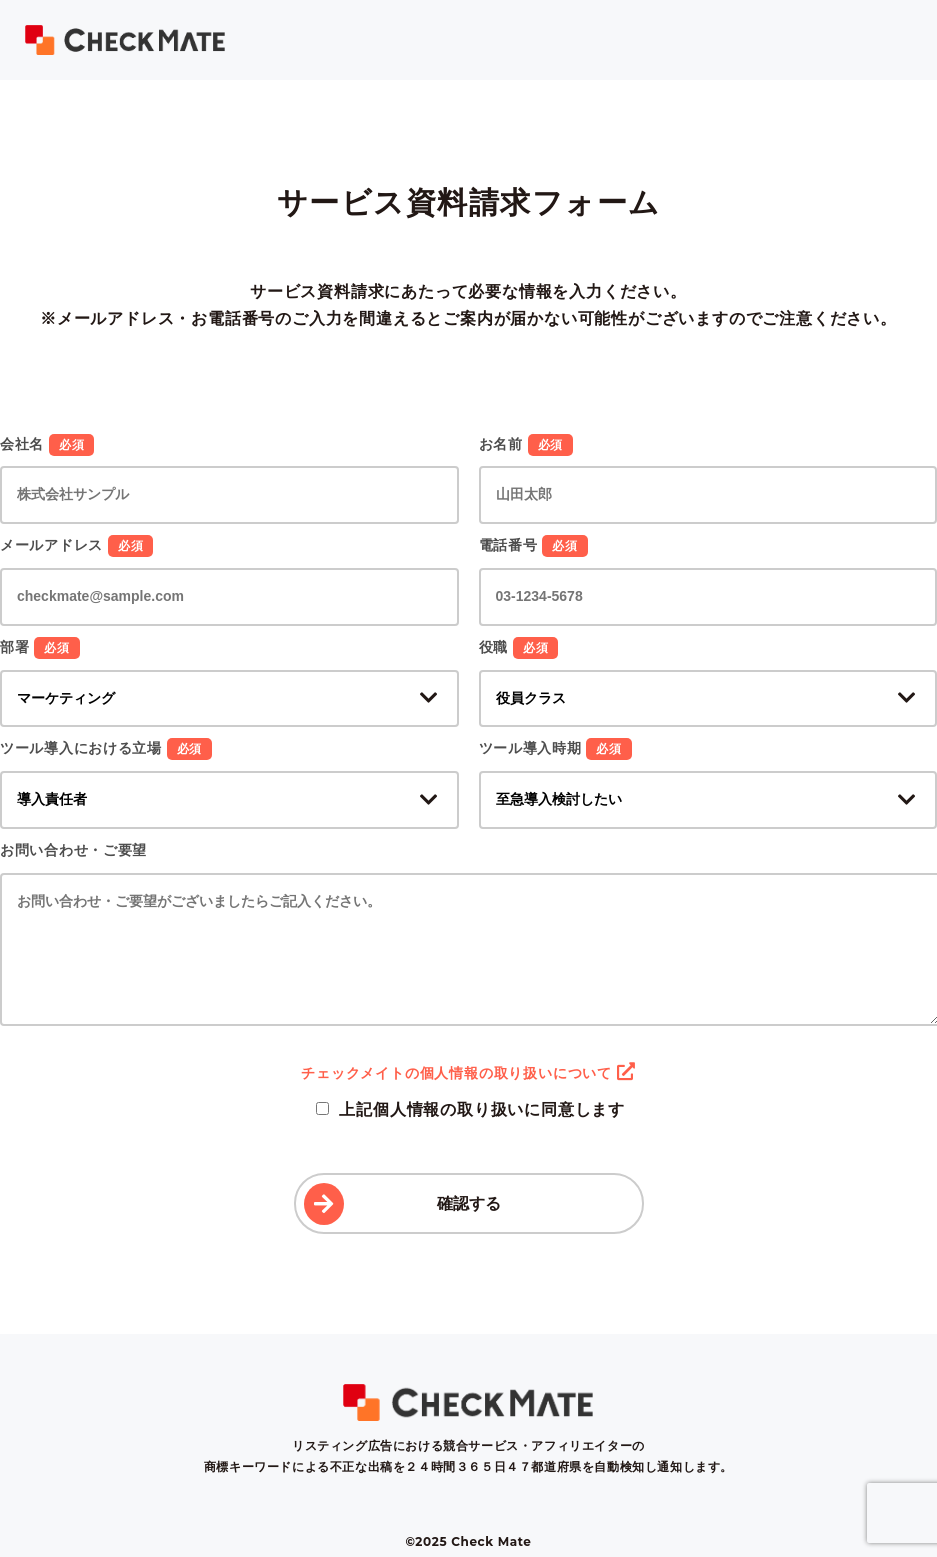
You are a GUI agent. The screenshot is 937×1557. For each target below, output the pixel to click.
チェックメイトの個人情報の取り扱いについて (468, 1073)
